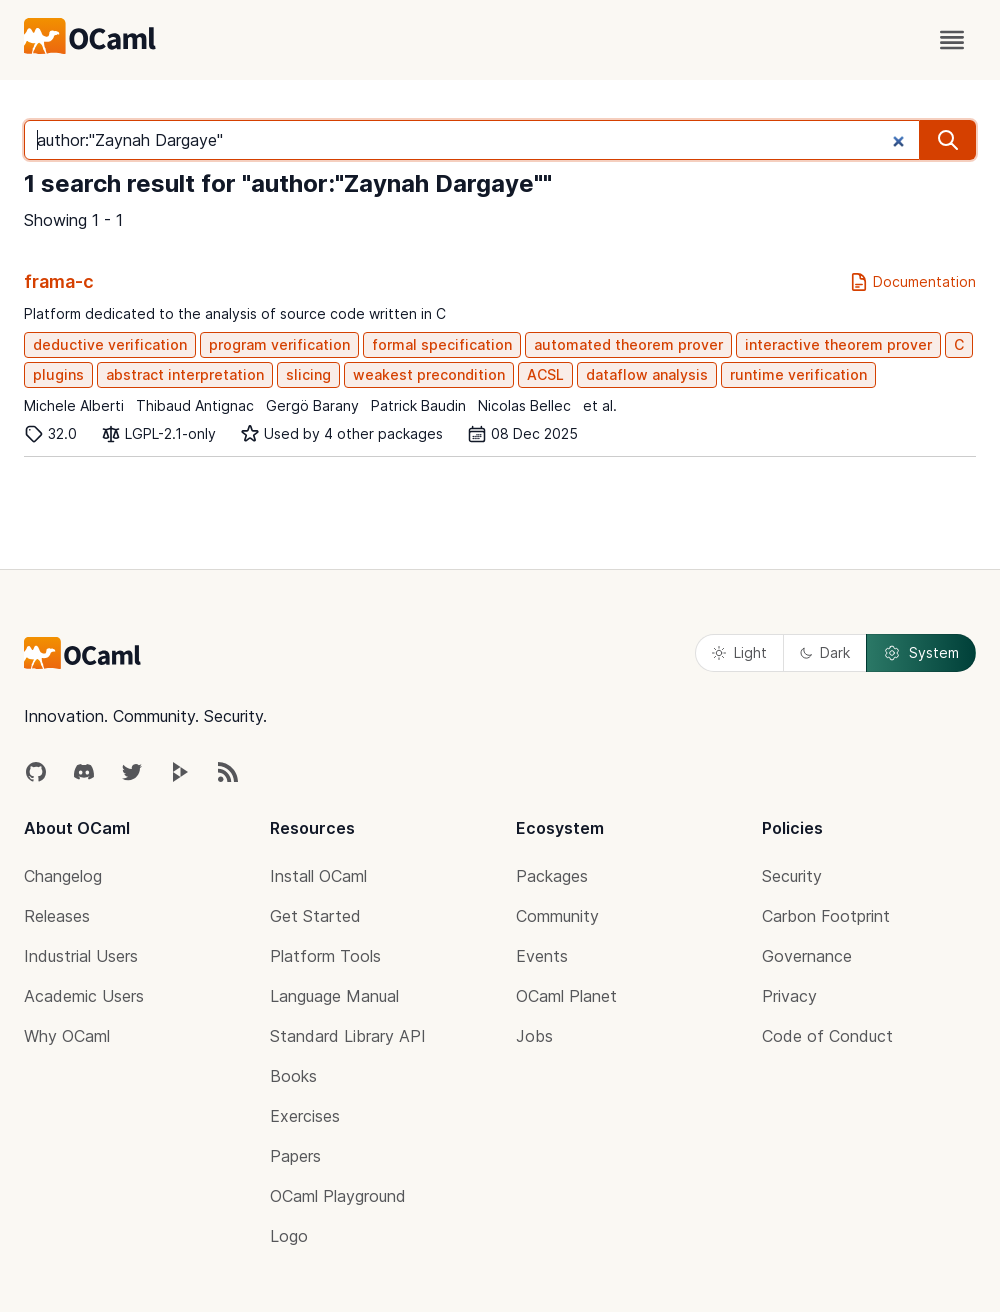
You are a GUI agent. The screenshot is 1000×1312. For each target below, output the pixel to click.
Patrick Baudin (418, 405)
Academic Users (84, 996)
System (921, 653)
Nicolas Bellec (524, 405)
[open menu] (952, 40)
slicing (308, 374)
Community (557, 916)
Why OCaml (67, 1036)
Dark (825, 652)
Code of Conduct (827, 1036)
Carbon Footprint (826, 916)
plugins (58, 374)
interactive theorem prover (838, 344)
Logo (289, 1236)
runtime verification (798, 374)
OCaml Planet (566, 996)
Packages (552, 876)
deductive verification (110, 344)
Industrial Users (81, 956)
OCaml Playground (338, 1196)
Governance (807, 956)
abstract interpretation (185, 374)
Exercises (305, 1116)
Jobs (534, 1036)
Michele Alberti (74, 405)
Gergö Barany (312, 405)
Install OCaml (318, 876)
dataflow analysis (647, 374)
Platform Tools (325, 956)
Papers (295, 1156)
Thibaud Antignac (195, 405)
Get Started (315, 916)
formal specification (442, 344)
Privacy (789, 996)
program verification (279, 344)
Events (542, 956)
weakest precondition (429, 374)
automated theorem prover (628, 344)
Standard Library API (348, 1036)
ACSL (545, 374)
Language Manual (334, 996)
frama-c (59, 281)
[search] (948, 140)
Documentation (912, 282)
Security (792, 876)
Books (293, 1076)
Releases (57, 916)
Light (739, 652)
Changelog (63, 876)
